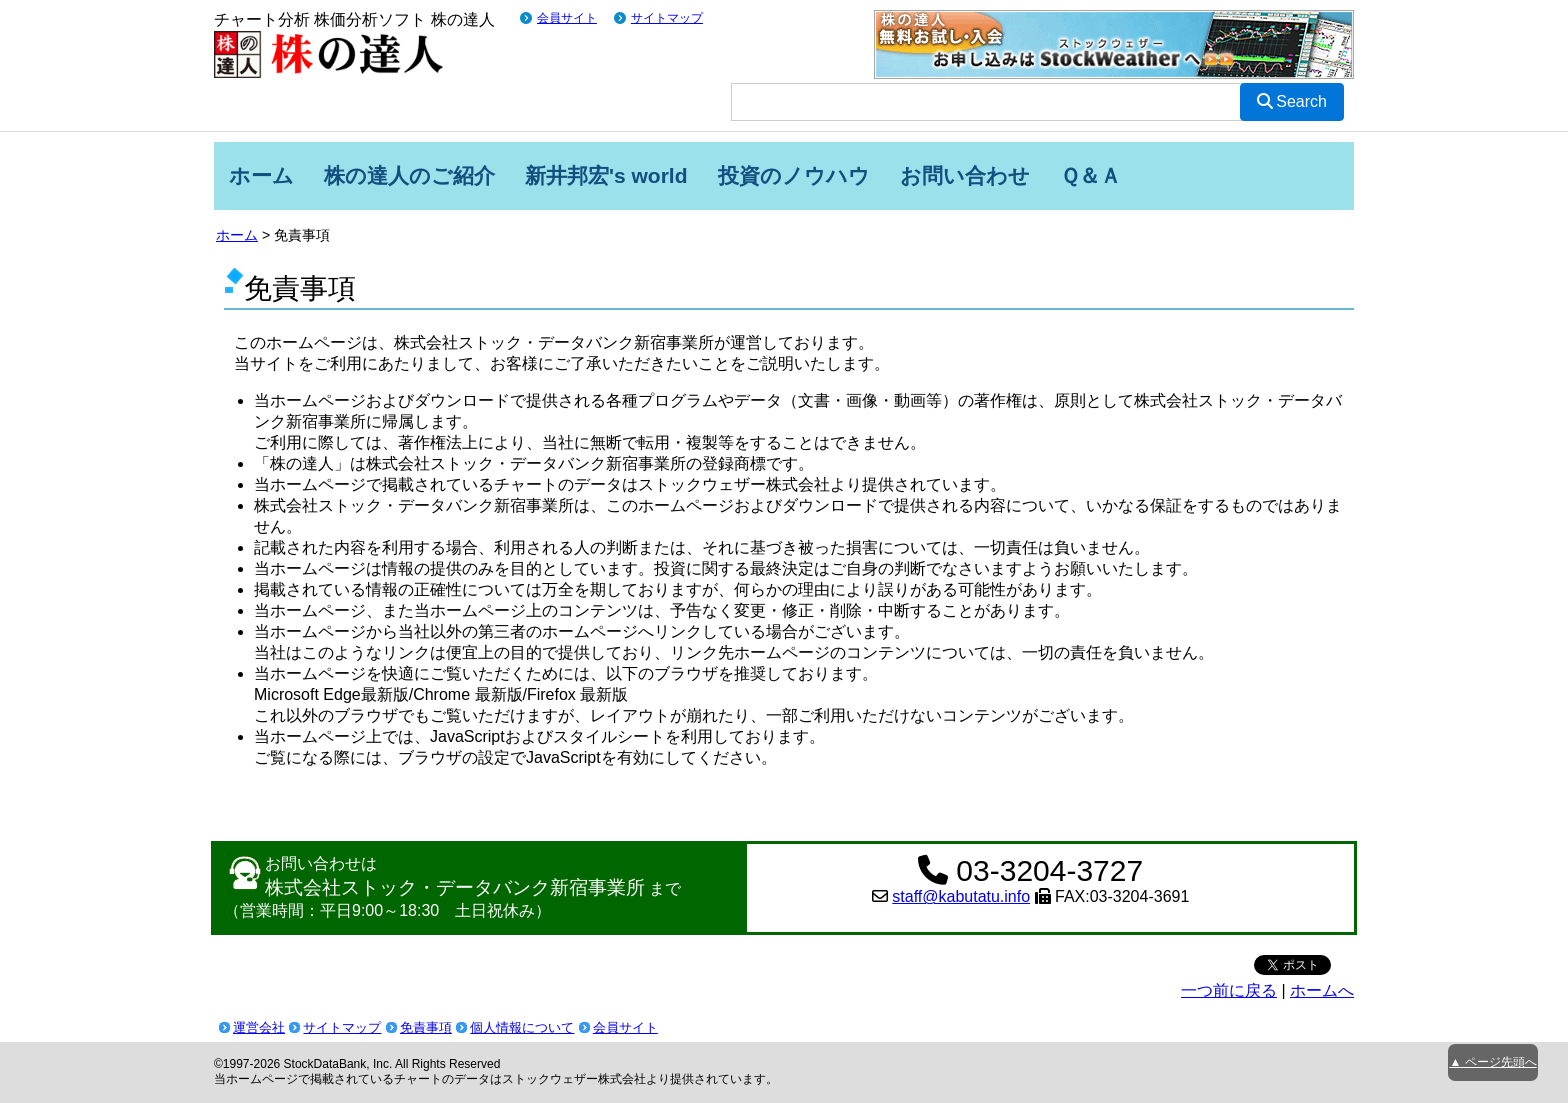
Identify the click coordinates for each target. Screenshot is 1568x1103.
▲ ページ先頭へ (1492, 1062)
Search (1292, 101)
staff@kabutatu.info (961, 896)
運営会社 (259, 1027)
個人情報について (522, 1027)
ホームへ (1322, 990)
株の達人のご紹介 (409, 175)
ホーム (261, 175)
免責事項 (426, 1027)
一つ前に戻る (1229, 990)
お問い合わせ (965, 175)
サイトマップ (667, 18)
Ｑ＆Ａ (1090, 175)
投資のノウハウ (794, 175)
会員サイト (567, 18)
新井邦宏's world (606, 175)
